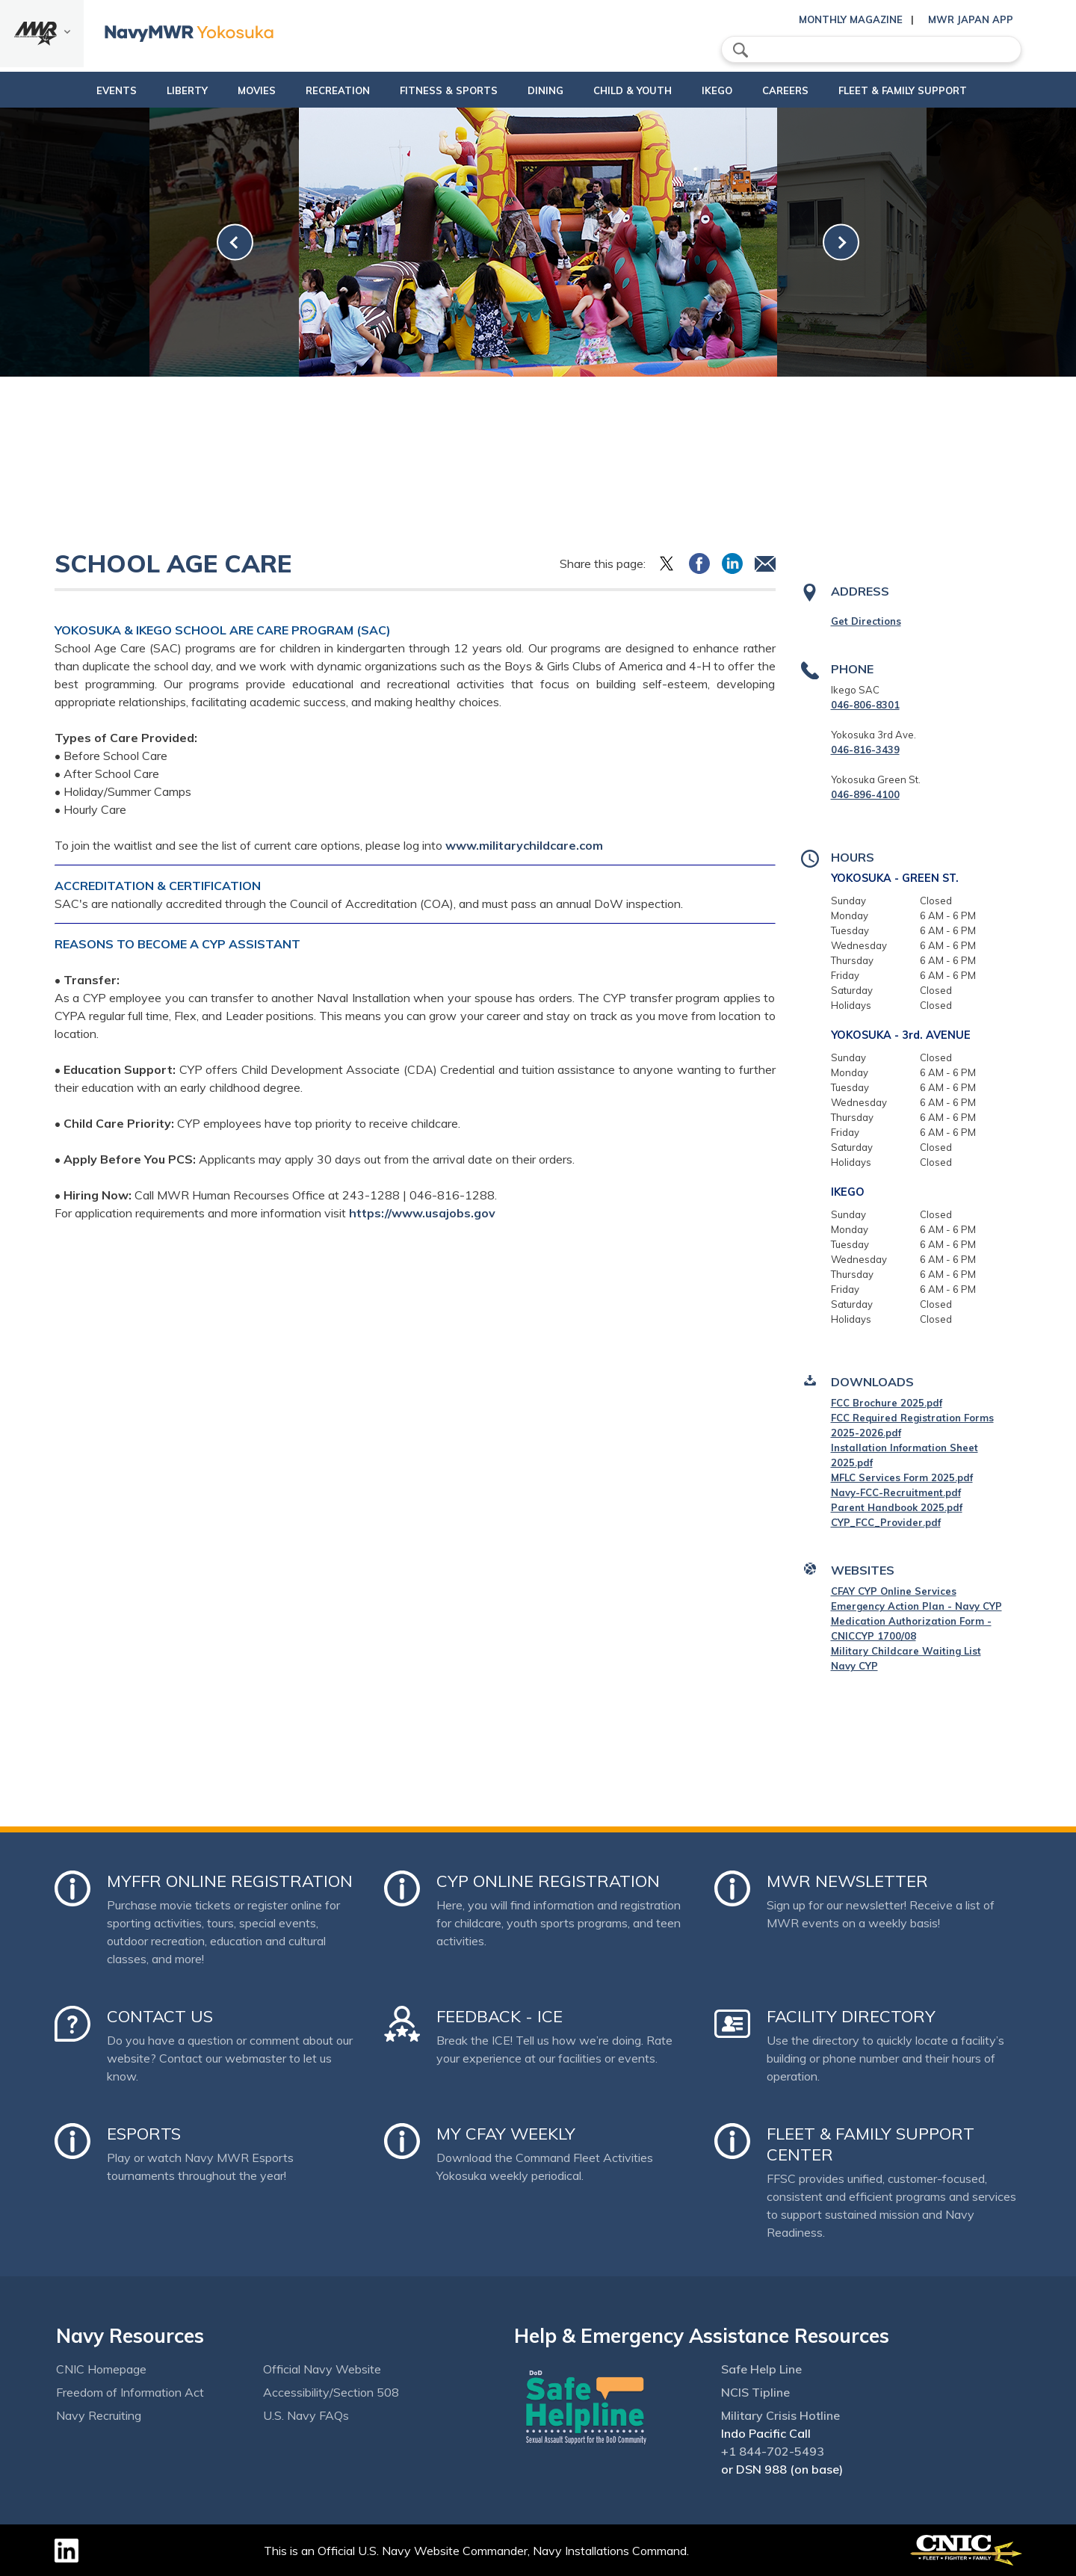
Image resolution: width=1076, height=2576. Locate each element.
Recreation (312, 90)
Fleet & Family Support (940, 90)
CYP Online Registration (548, 1881)
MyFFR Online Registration (230, 1881)
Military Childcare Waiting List (906, 1651)
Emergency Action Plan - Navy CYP (916, 1606)
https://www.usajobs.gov (422, 1212)
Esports (144, 2133)
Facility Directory (851, 2016)
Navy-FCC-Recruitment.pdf (896, 1492)
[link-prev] (235, 242)
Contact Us (160, 2016)
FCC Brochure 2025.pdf (886, 1403)
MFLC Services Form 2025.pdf (902, 1477)
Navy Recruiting (98, 2415)
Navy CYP (854, 1666)
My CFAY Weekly (505, 2133)
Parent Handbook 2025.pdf (896, 1507)
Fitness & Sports (436, 90)
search (740, 50)
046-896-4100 (865, 794)
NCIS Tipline (755, 2392)
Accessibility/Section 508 (331, 2392)
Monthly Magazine (851, 19)
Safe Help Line (761, 2369)
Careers (823, 90)
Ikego (742, 90)
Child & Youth (645, 90)
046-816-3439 (865, 750)
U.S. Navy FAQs (306, 2415)
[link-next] (841, 242)
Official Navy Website (322, 2369)
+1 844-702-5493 (772, 2451)
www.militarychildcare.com (524, 845)
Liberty (149, 90)
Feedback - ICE (499, 2016)
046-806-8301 (865, 705)
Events (78, 90)
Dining (545, 90)
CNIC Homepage (101, 2369)
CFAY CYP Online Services (893, 1591)
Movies (219, 90)
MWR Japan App (970, 19)
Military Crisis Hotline (780, 2415)
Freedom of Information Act (130, 2392)
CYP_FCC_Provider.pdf (886, 1522)
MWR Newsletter (847, 1881)
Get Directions (866, 621)
